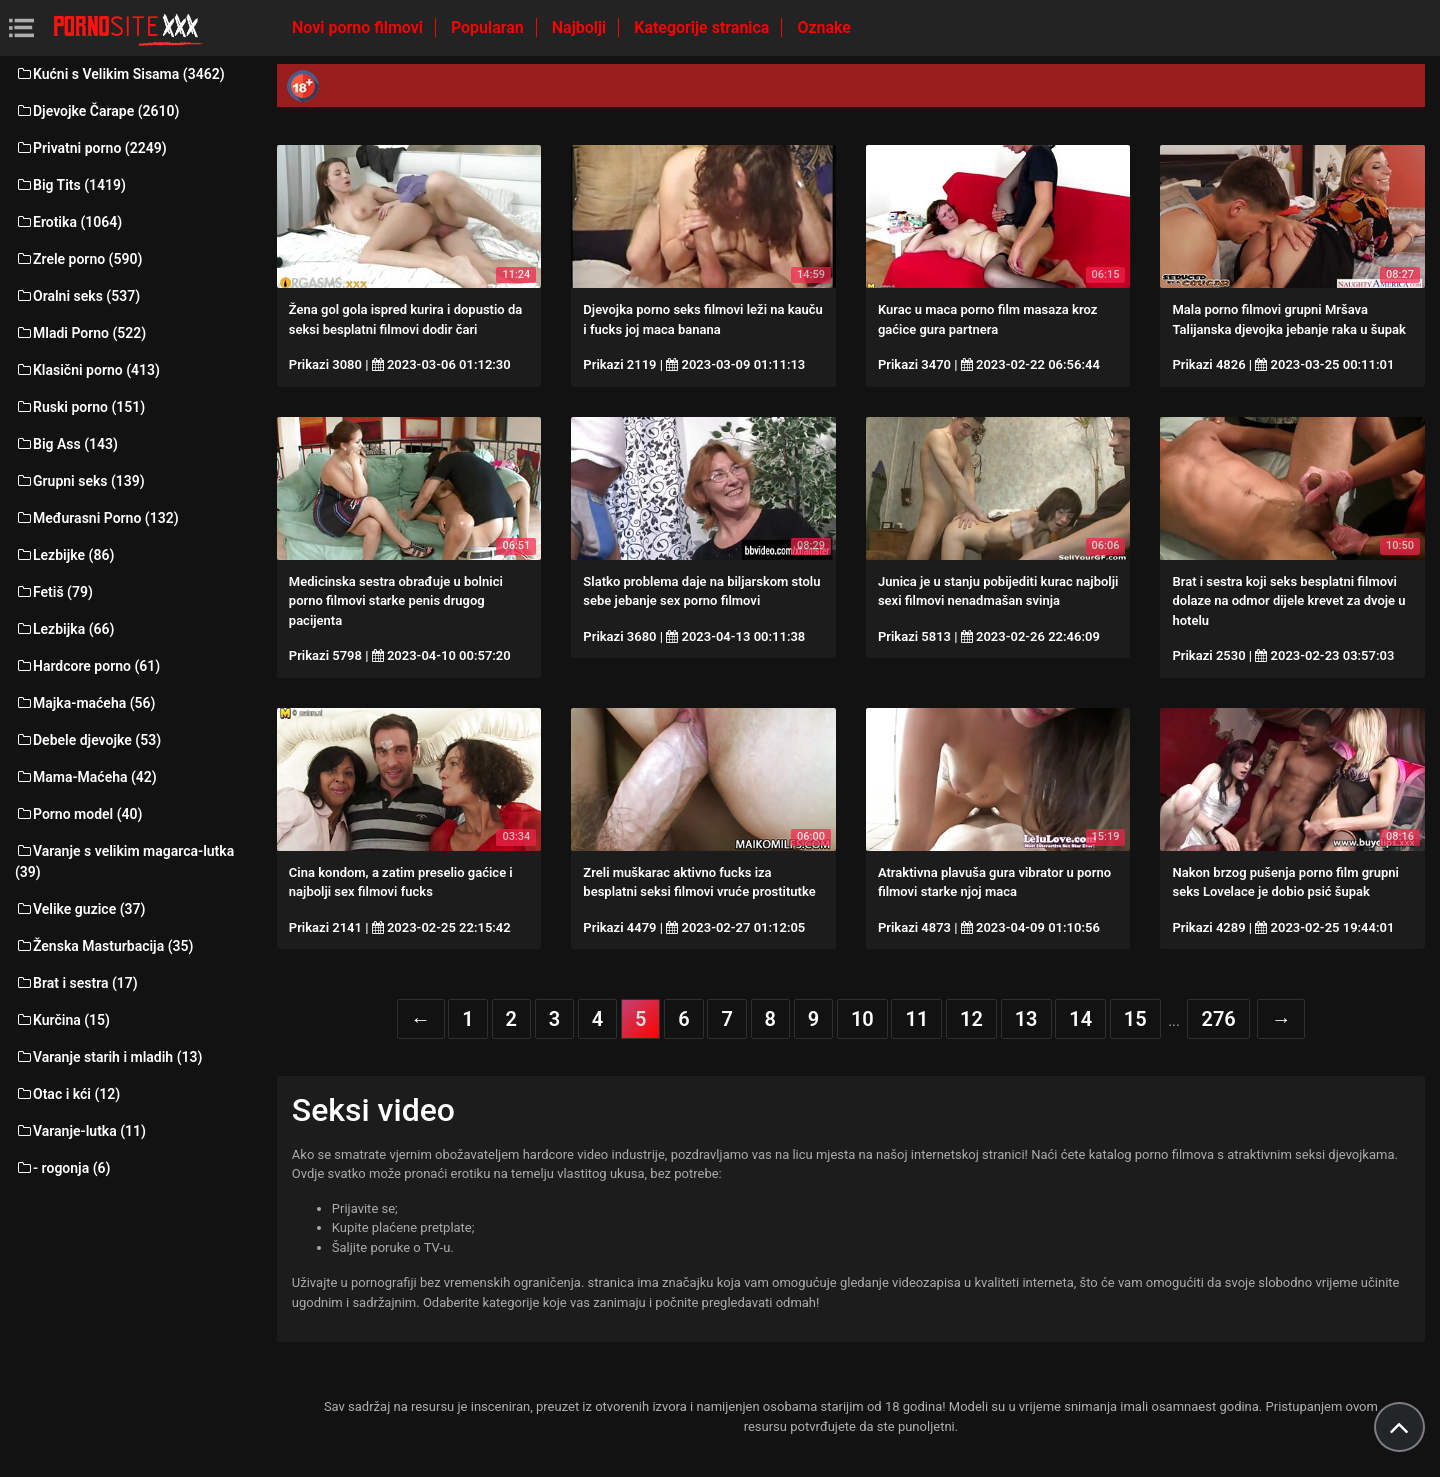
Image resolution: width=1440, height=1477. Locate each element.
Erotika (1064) (68, 222)
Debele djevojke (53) (88, 740)
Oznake (824, 27)
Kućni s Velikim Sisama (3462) (120, 74)
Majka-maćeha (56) (85, 703)
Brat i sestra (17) (76, 983)
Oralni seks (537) (77, 296)
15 (1135, 1019)
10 (862, 1019)
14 (1080, 1019)
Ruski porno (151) (80, 407)
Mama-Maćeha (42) (86, 777)
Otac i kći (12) (67, 1094)
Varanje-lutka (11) (80, 1131)
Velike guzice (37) (80, 909)
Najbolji (581, 27)
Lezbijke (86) (64, 555)
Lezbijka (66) (64, 629)
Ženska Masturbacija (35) (104, 946)
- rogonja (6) (62, 1168)
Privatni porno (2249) (91, 148)
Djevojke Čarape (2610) (97, 111)
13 (1026, 1019)
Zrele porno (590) (78, 259)
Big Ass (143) (66, 444)
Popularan (489, 27)
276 (1218, 1019)
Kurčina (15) (62, 1020)
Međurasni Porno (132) (97, 518)
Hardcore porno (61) (87, 666)
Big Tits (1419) (70, 185)
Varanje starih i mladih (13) (108, 1057)
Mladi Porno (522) (80, 333)
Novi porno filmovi (359, 27)
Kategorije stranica (703, 27)
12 (971, 1019)
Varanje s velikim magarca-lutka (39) (124, 861)
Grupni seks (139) (80, 481)
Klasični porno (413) (87, 370)
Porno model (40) (78, 814)
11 (916, 1019)
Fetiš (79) (54, 592)
